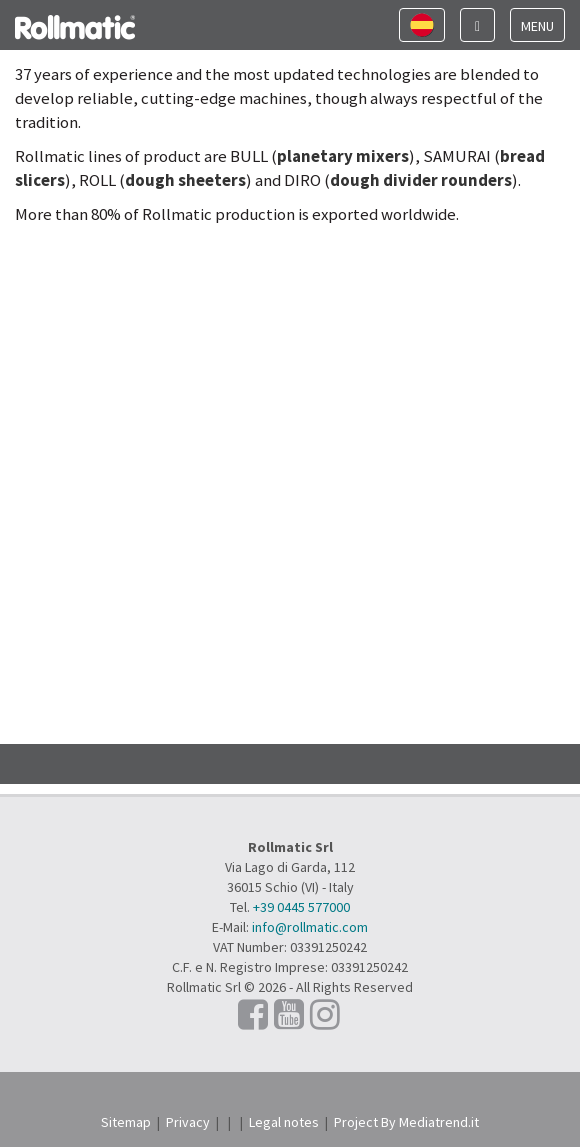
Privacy (188, 1122)
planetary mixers (343, 156)
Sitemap (126, 1122)
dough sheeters (185, 180)
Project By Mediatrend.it (406, 1122)
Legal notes (284, 1122)
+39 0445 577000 (301, 907)
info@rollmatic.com (310, 927)
